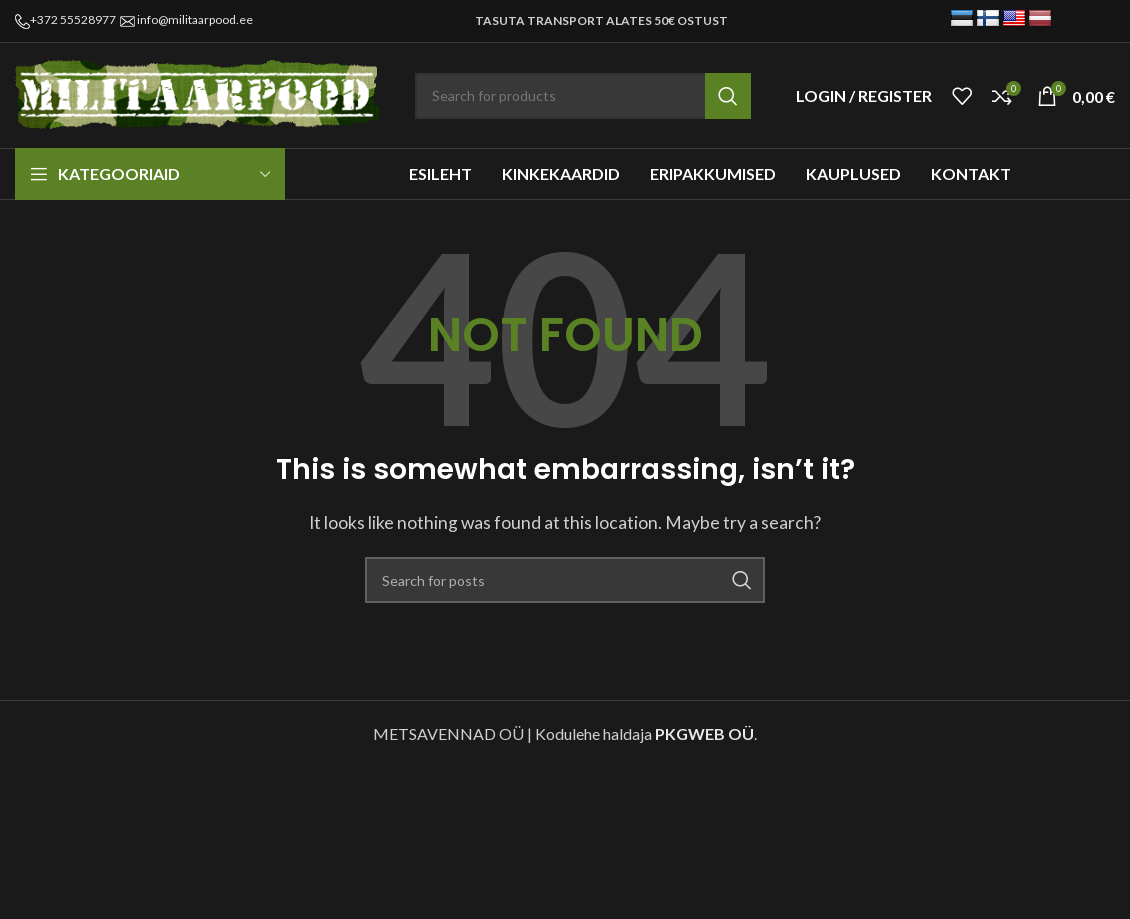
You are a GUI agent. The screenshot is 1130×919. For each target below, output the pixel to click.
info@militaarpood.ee (195, 19)
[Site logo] (200, 93)
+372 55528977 (73, 19)
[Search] (583, 96)
